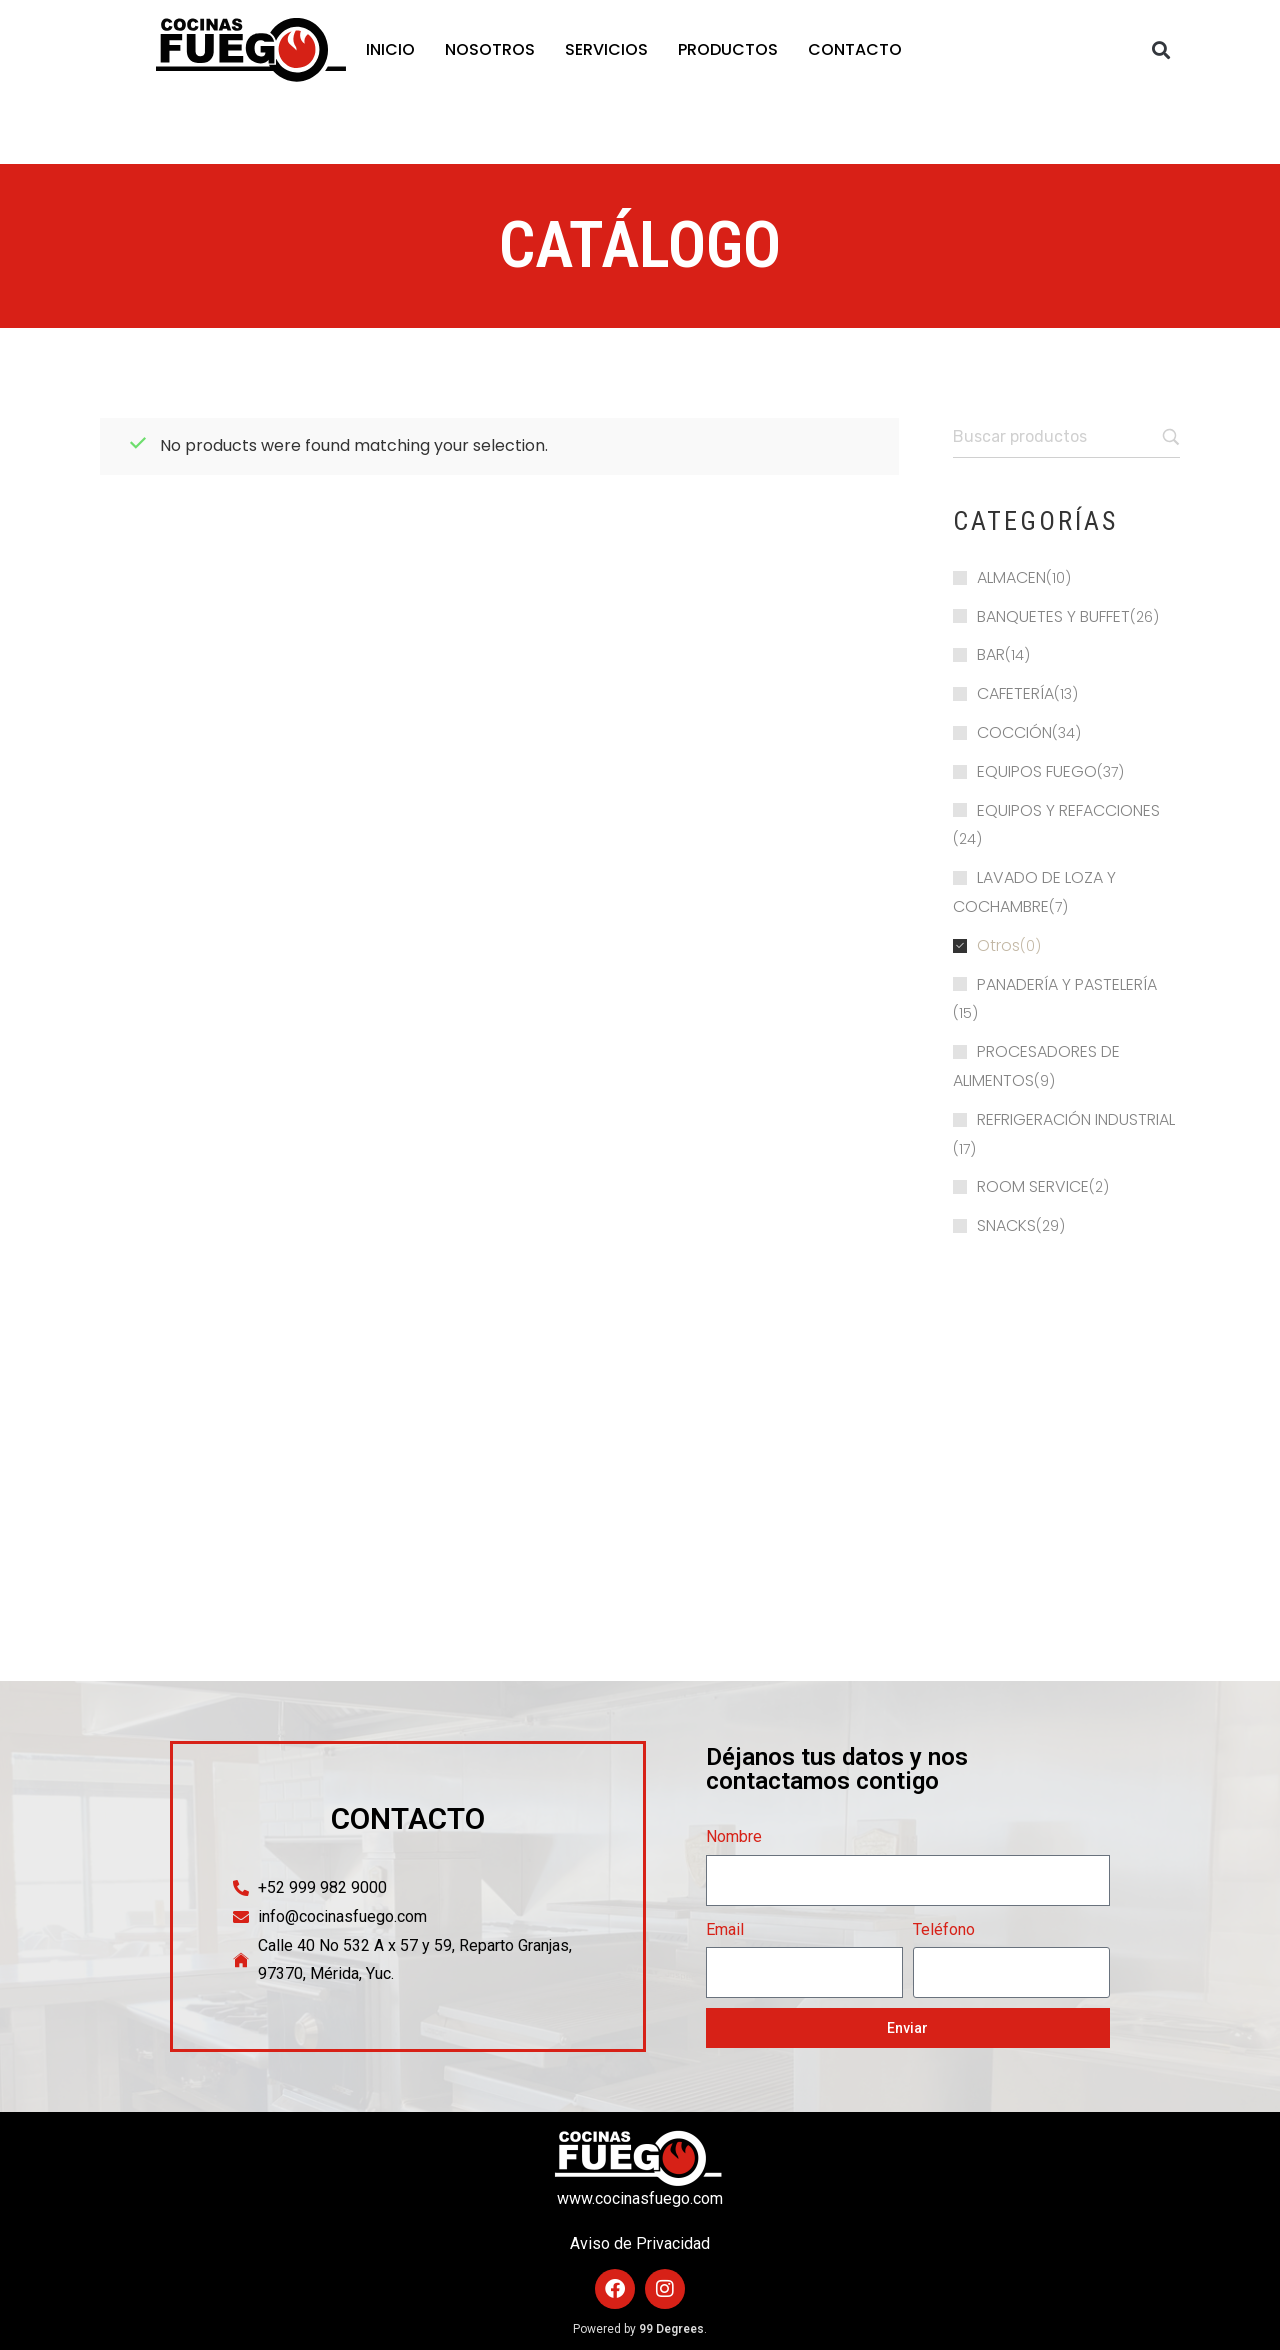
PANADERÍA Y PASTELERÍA (1067, 984)
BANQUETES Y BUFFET (1053, 616)
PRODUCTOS (728, 49)
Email (725, 1929)
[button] (1161, 50)
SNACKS (1006, 1225)
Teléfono (944, 1929)
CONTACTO (855, 49)
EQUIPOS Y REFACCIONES (1068, 810)
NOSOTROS (490, 49)
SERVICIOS (606, 49)
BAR (991, 654)
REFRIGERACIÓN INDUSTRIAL (1076, 1119)
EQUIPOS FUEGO (1037, 771)
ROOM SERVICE (1033, 1186)
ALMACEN (1011, 577)
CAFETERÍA (1015, 693)
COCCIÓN (1014, 732)
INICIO (390, 49)
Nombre (734, 1836)
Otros (998, 945)
